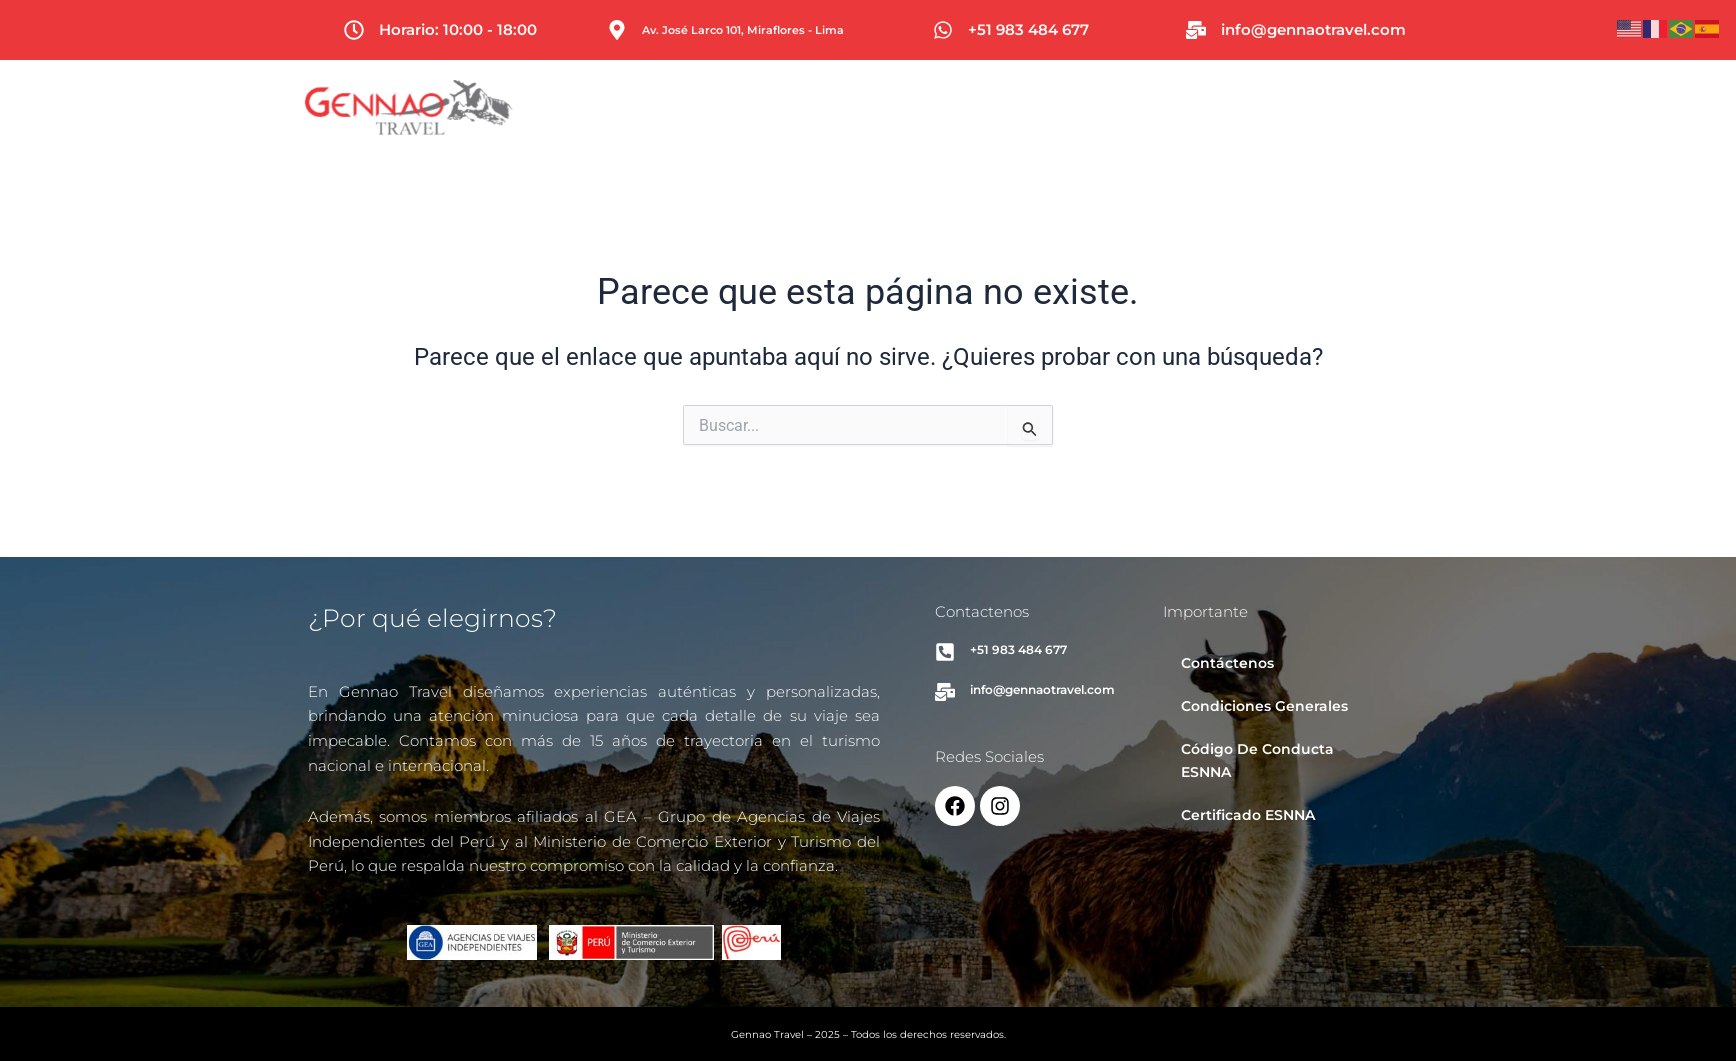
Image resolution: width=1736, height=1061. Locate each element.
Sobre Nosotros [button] (1316, 107)
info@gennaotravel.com (1313, 29)
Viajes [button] (1007, 107)
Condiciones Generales (1264, 706)
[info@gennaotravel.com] (1196, 30)
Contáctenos (1227, 663)
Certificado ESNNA (1248, 815)
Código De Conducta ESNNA (1257, 760)
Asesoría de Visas (1143, 107)
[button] (1007, 108)
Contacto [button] (1465, 107)
